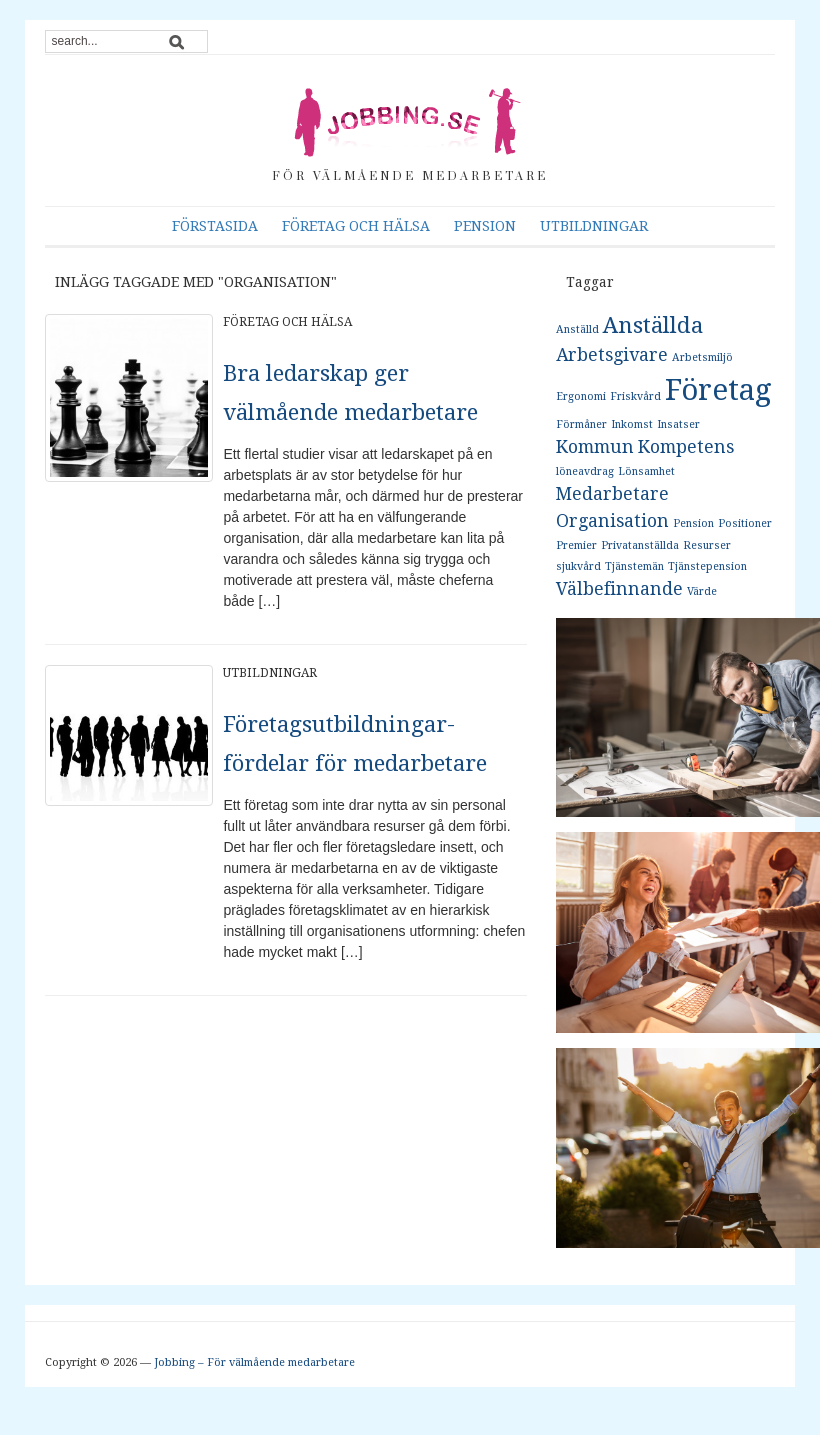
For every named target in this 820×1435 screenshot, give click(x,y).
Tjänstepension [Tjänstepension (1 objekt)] (707, 566)
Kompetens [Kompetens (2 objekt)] (686, 447)
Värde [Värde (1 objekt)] (702, 591)
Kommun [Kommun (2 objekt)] (595, 447)
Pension (485, 226)
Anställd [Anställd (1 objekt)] (577, 329)
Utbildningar (594, 226)
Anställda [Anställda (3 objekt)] (653, 325)
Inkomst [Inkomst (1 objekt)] (632, 424)
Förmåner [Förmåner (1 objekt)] (581, 424)
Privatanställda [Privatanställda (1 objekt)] (640, 545)
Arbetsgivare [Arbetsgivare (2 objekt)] (612, 355)
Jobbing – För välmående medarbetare (254, 1362)
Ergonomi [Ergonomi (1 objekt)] (581, 396)
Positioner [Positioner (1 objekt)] (745, 523)
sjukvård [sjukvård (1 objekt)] (578, 566)
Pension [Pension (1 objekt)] (693, 523)
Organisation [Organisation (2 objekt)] (612, 521)
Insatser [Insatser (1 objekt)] (678, 424)
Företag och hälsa (356, 226)
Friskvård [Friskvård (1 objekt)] (635, 396)
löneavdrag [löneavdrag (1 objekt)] (585, 471)
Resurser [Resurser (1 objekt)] (707, 545)
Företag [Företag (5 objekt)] (718, 390)
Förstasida (215, 226)
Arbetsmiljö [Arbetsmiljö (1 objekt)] (702, 357)
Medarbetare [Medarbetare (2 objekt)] (612, 494)
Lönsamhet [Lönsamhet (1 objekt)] (646, 471)
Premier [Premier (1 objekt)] (576, 545)
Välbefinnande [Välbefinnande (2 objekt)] (619, 589)
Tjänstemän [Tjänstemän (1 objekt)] (634, 566)
